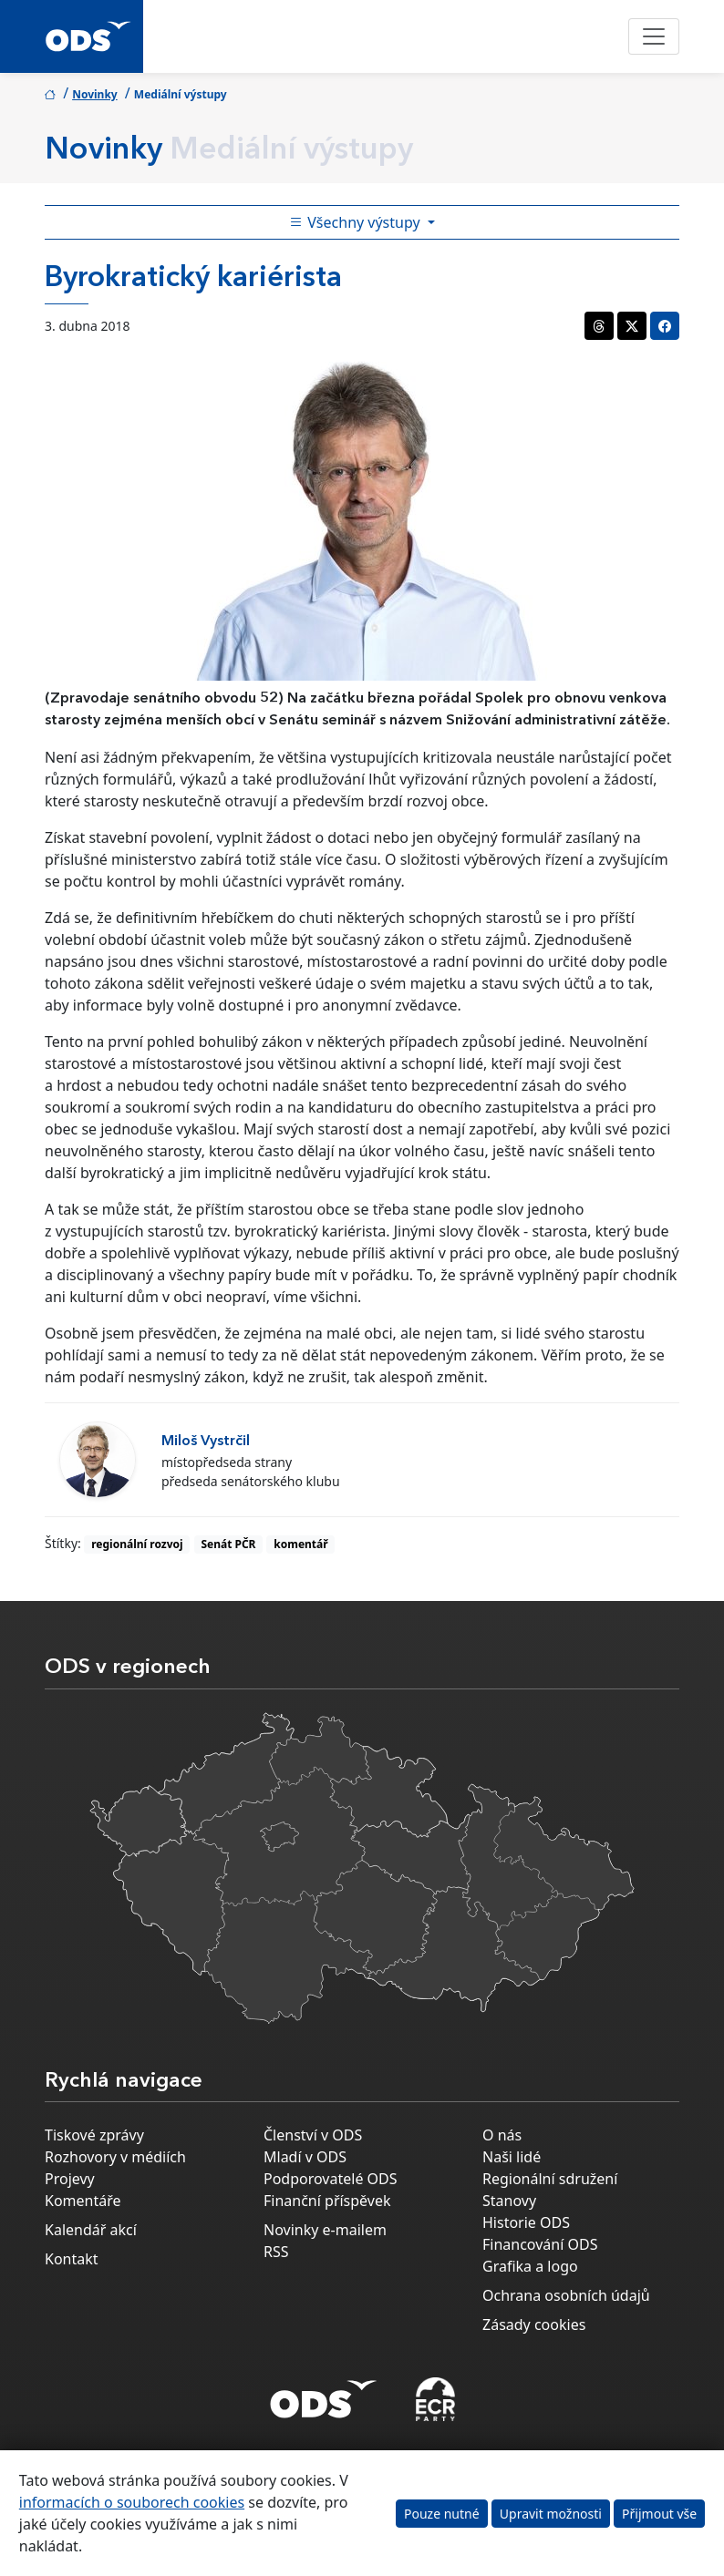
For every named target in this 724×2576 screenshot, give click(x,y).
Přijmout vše (659, 2513)
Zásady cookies (533, 2324)
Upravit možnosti (551, 2513)
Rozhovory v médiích (115, 2157)
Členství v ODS (313, 2135)
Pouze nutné (442, 2513)
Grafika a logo (530, 2266)
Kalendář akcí (91, 2230)
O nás (502, 2135)
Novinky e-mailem (325, 2230)
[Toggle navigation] (653, 36)
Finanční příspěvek (327, 2201)
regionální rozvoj (136, 1544)
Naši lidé (511, 2157)
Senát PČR (228, 1544)
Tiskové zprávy (94, 2135)
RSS (276, 2252)
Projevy (70, 2179)
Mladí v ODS (305, 2157)
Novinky (95, 94)
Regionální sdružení (549, 2179)
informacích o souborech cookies (131, 2502)
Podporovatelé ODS (331, 2179)
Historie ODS (526, 2222)
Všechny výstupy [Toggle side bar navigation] (356, 222)
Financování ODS (539, 2244)
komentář (300, 1544)
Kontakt (71, 2259)
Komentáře (83, 2201)
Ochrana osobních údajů (566, 2295)
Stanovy (509, 2201)
